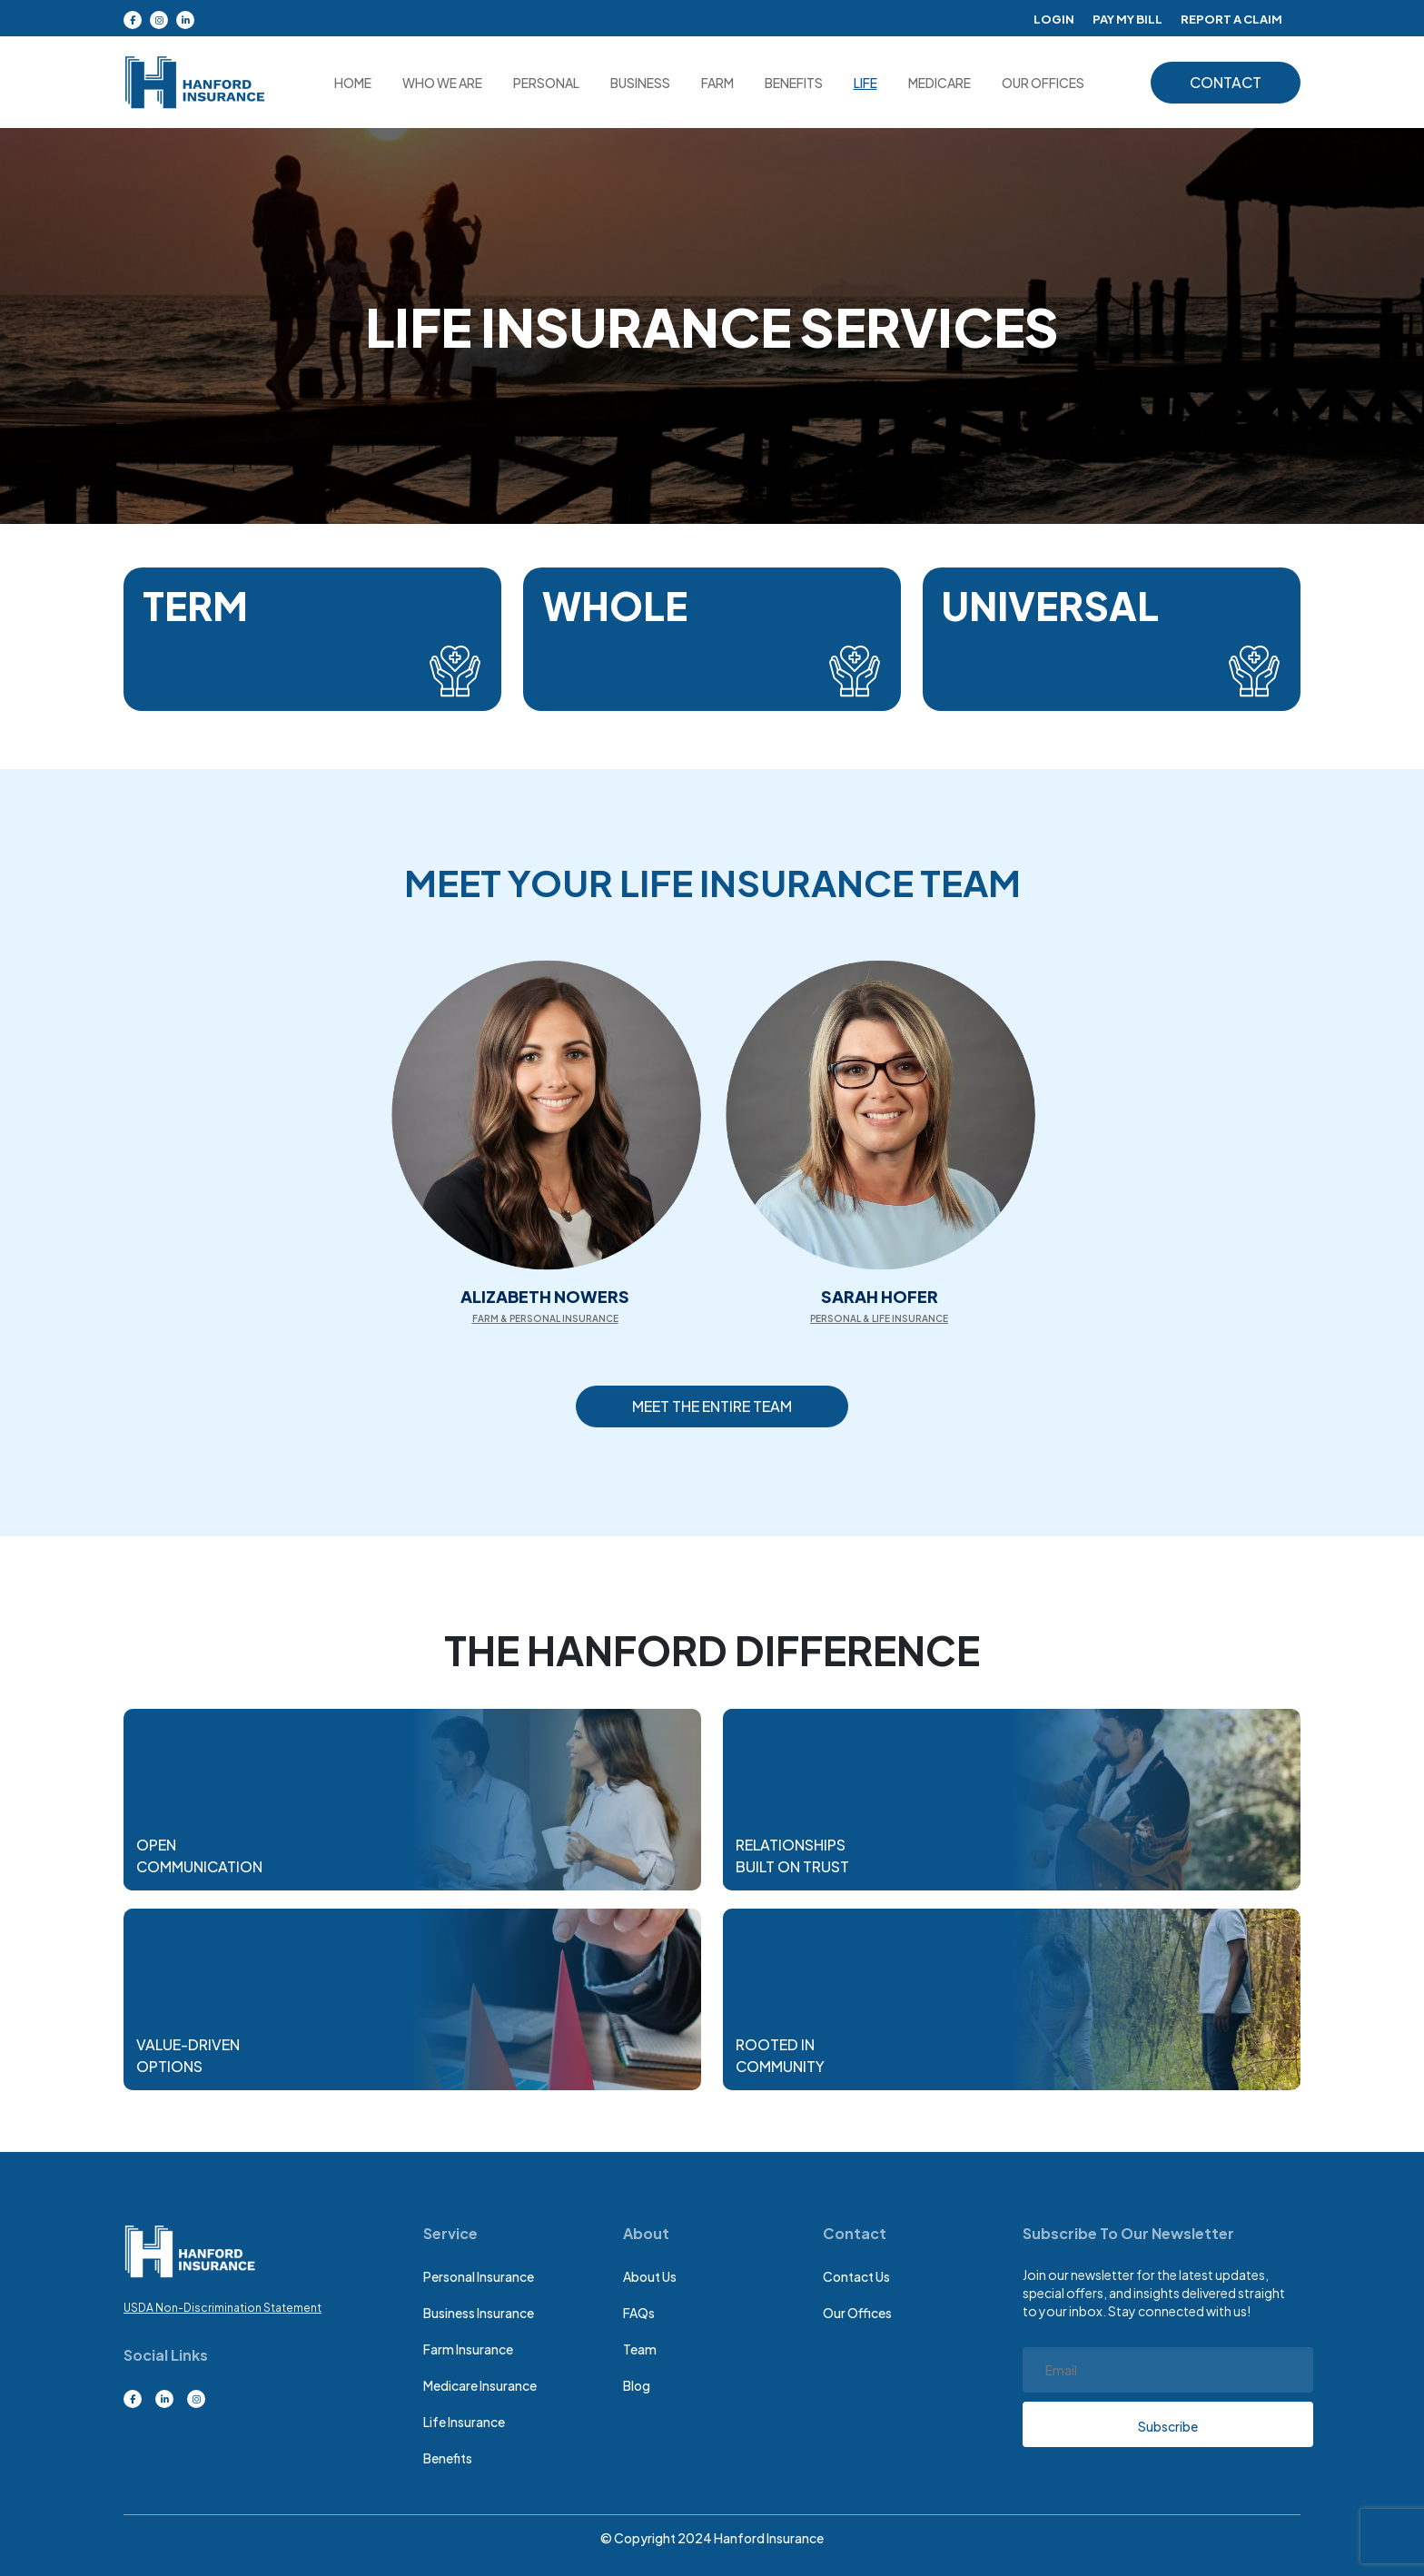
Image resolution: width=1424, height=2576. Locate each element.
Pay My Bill (1117, 18)
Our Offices (857, 2313)
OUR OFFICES (1043, 82)
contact (1225, 82)
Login (1039, 18)
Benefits (794, 82)
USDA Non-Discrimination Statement (222, 2307)
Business (640, 82)
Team (640, 2349)
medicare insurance (480, 2385)
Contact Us (856, 2276)
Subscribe (1168, 2426)
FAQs (639, 2313)
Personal (546, 82)
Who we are (442, 82)
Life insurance (464, 2421)
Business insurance (478, 2313)
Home (352, 82)
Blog (636, 2385)
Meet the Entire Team (712, 1406)
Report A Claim (1227, 18)
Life (865, 82)
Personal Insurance (478, 2276)
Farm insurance (468, 2349)
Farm (717, 82)
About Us (650, 2276)
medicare (939, 82)
